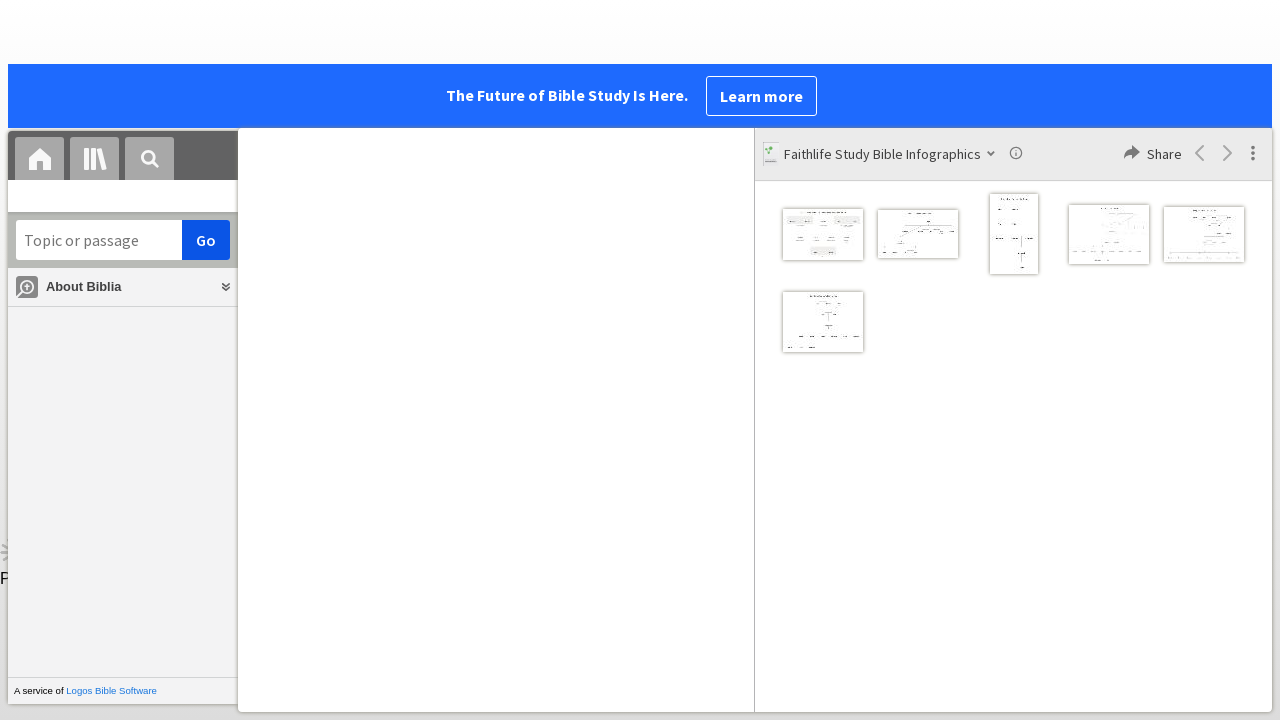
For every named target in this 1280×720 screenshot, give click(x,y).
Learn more (761, 96)
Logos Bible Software (111, 690)
